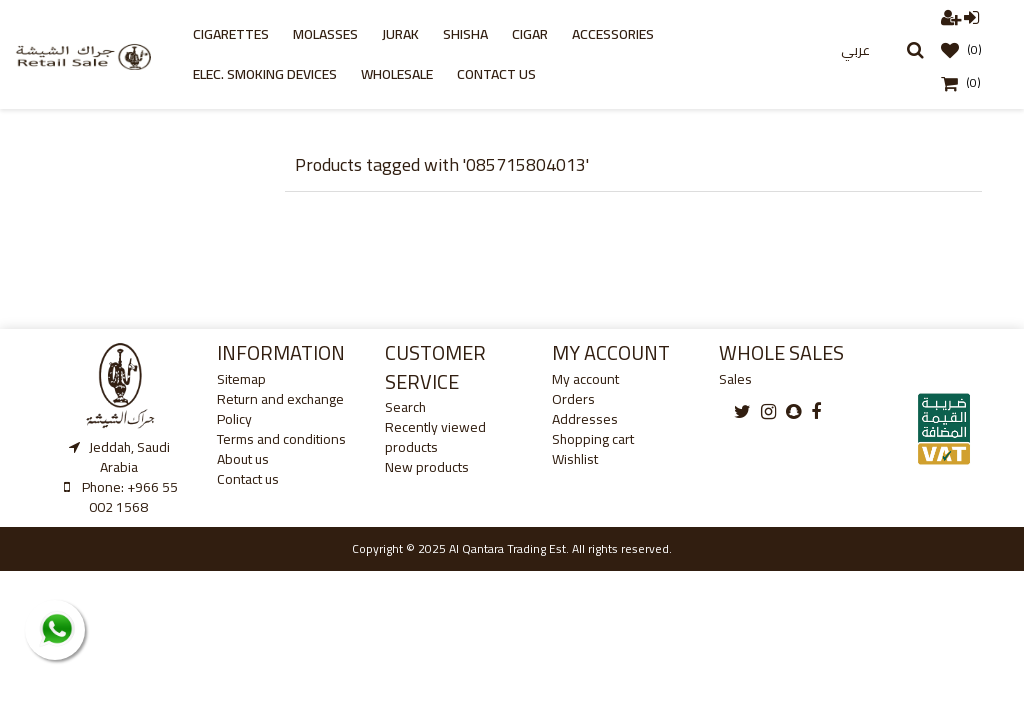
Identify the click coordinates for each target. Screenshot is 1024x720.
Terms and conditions (281, 439)
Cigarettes (231, 34)
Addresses (585, 419)
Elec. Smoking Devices (265, 74)
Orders (573, 399)
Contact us (496, 74)
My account (585, 379)
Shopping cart (593, 439)
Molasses (325, 34)
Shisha (465, 34)
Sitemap (241, 379)
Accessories (613, 34)
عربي (855, 50)
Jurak (400, 34)
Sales (735, 379)
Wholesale (397, 74)
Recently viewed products (435, 437)
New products (427, 467)
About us (243, 459)
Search (405, 407)
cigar (530, 34)
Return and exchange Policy (280, 409)
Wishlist (575, 459)
